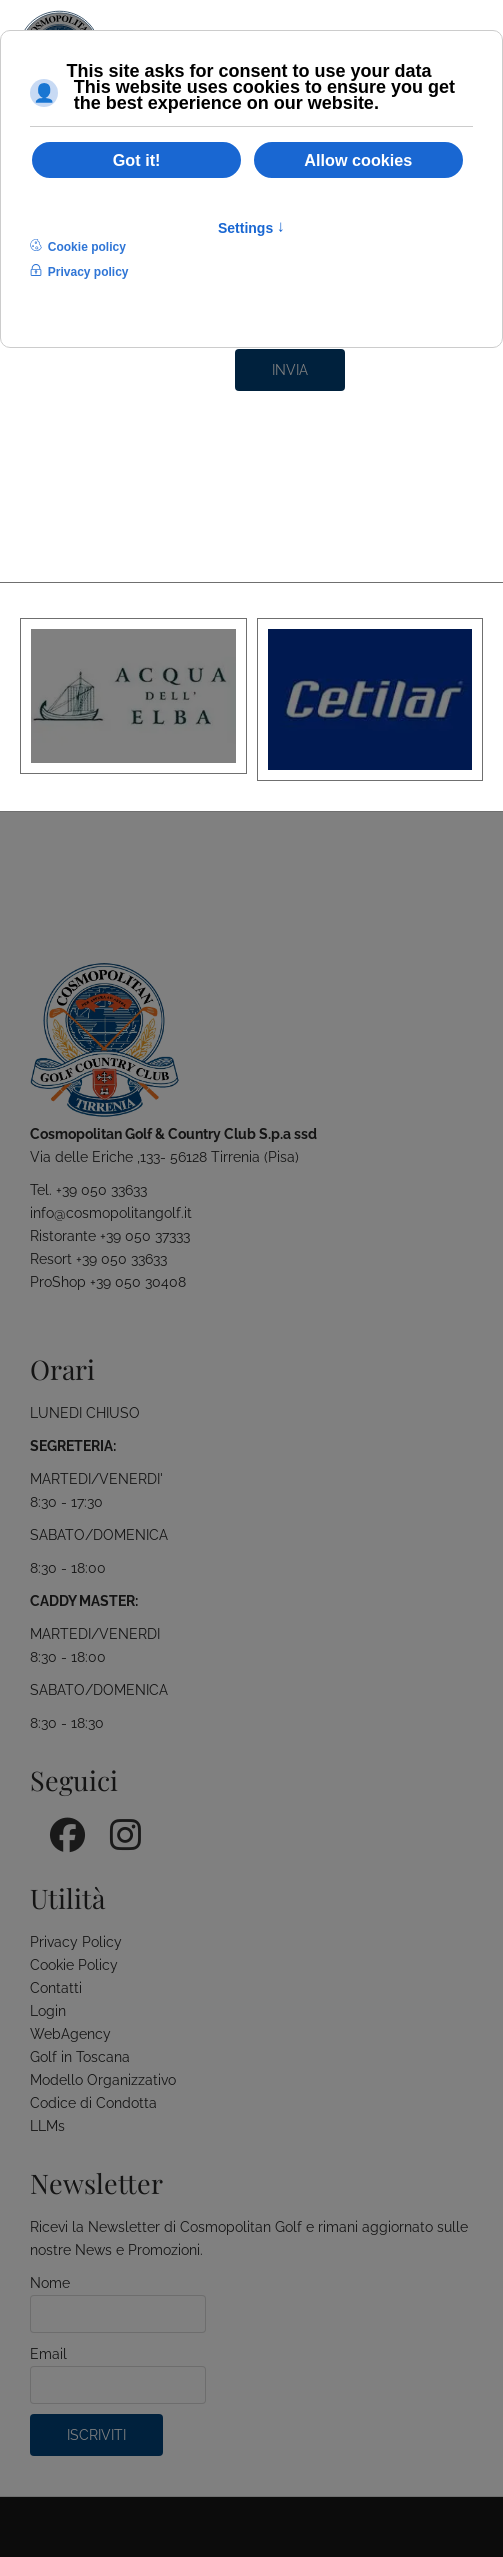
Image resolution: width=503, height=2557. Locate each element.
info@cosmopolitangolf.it (111, 1213)
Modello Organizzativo (103, 2080)
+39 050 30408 (138, 1282)
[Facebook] (60, 1828)
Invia (290, 370)
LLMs (47, 2126)
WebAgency (70, 2034)
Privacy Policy (76, 1942)
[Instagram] (120, 1828)
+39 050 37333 (145, 1236)
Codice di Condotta (93, 2103)
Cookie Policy (74, 1965)
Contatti (56, 1988)
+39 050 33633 (101, 1190)
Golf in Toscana (80, 2057)
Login (48, 2011)
